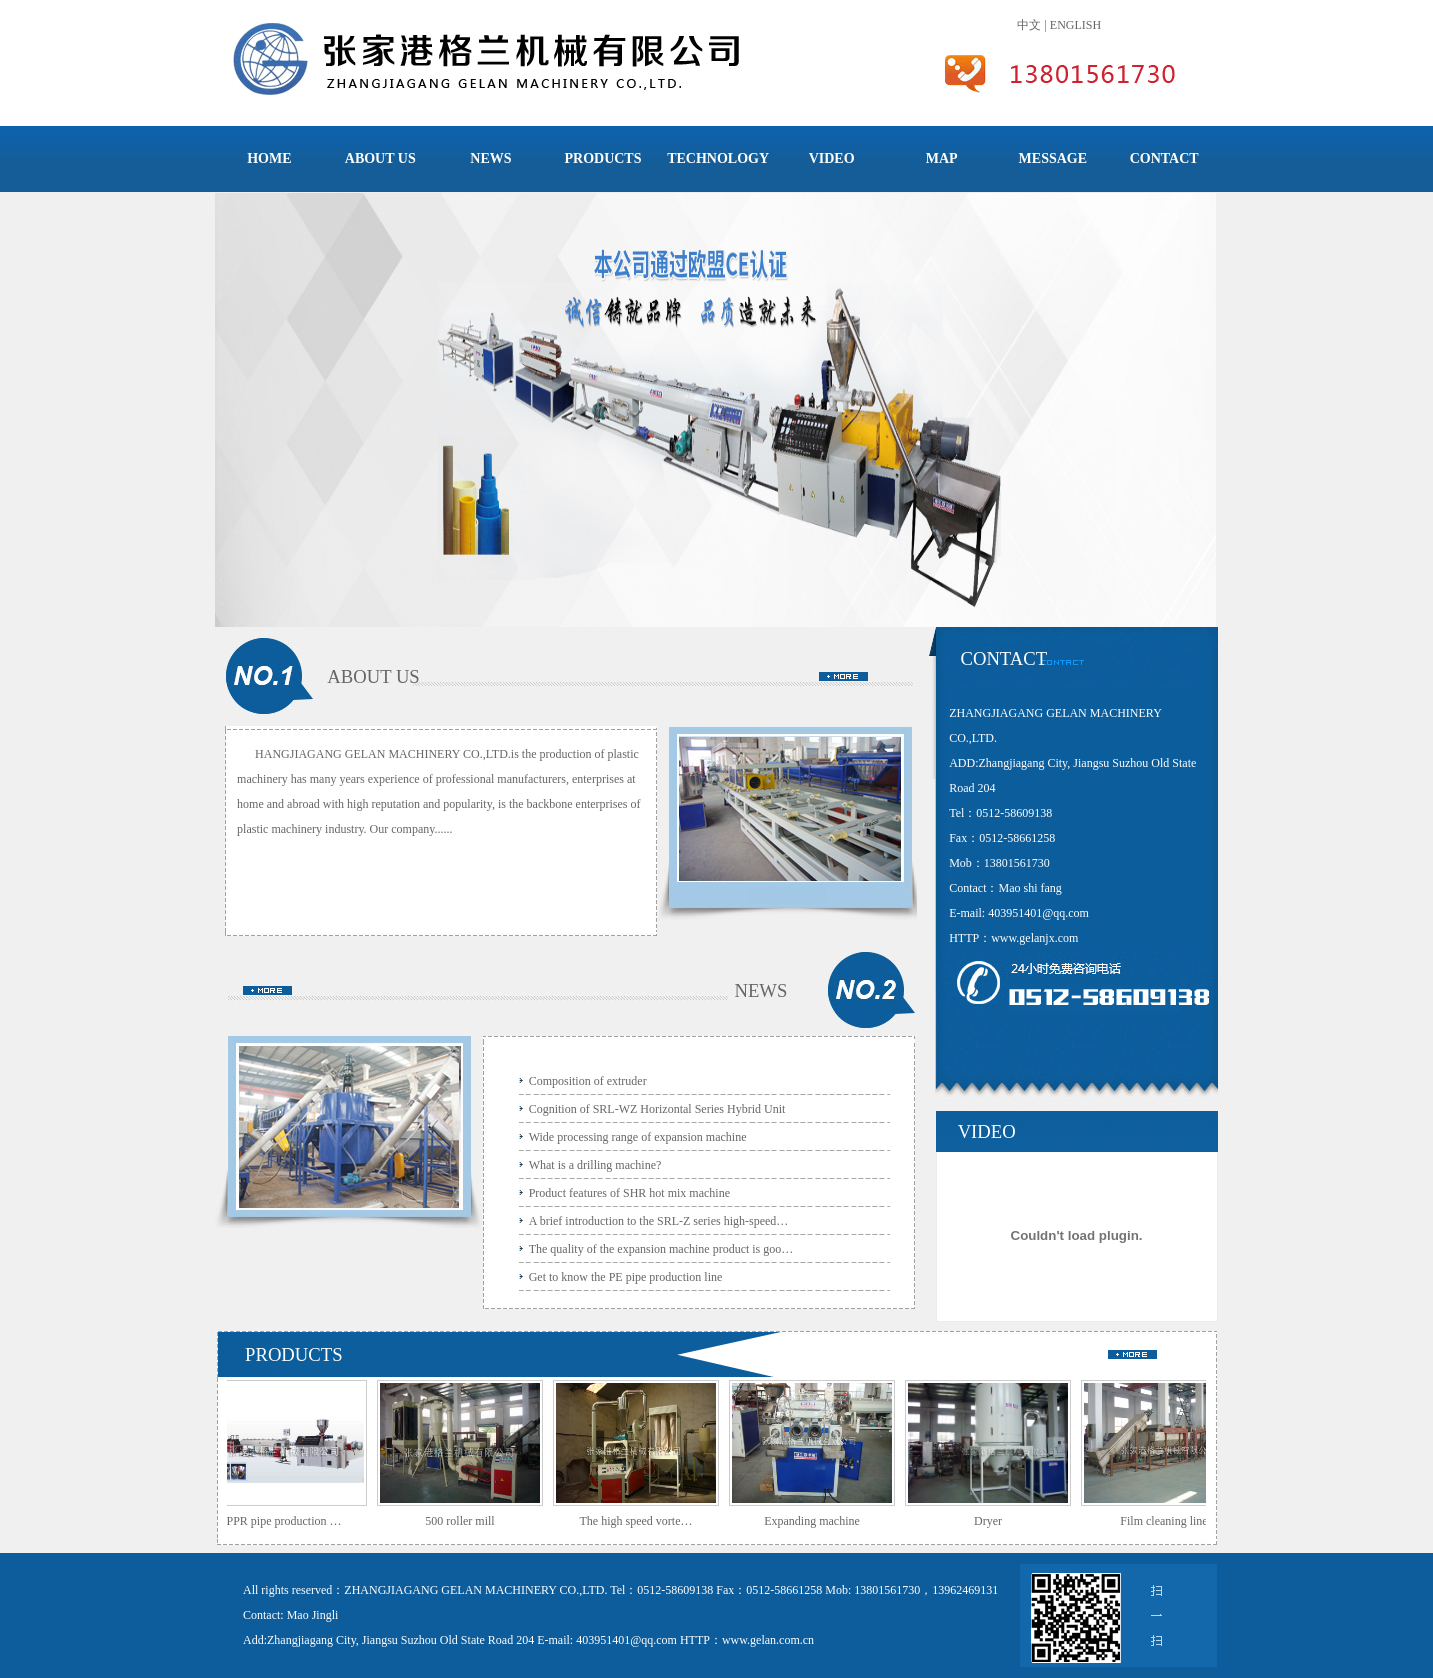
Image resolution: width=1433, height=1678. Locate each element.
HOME (269, 158)
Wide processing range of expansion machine (638, 1137)
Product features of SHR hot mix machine (629, 1193)
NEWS (490, 158)
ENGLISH (1075, 25)
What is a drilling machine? (595, 1165)
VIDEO (832, 158)
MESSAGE (1053, 158)
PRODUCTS (602, 158)
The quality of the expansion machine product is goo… (661, 1249)
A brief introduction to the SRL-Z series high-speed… (659, 1221)
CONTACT (1164, 158)
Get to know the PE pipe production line (626, 1277)
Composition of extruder (588, 1081)
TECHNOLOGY (718, 158)
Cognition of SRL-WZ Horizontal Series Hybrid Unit (657, 1109)
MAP (942, 158)
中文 (1029, 25)
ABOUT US (380, 158)
